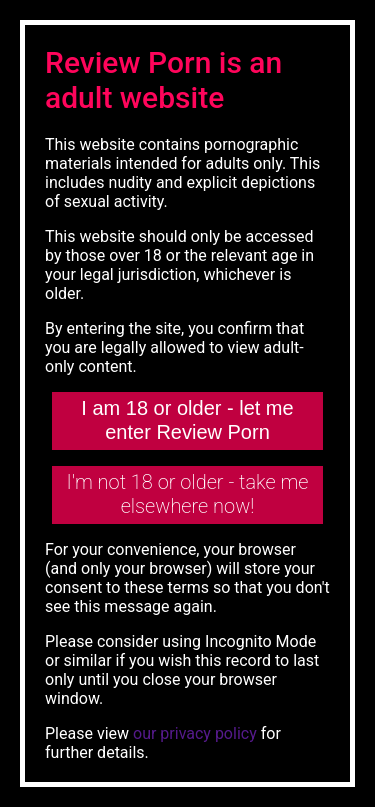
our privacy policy (195, 733)
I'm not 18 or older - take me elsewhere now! (188, 494)
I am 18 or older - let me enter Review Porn (187, 420)
